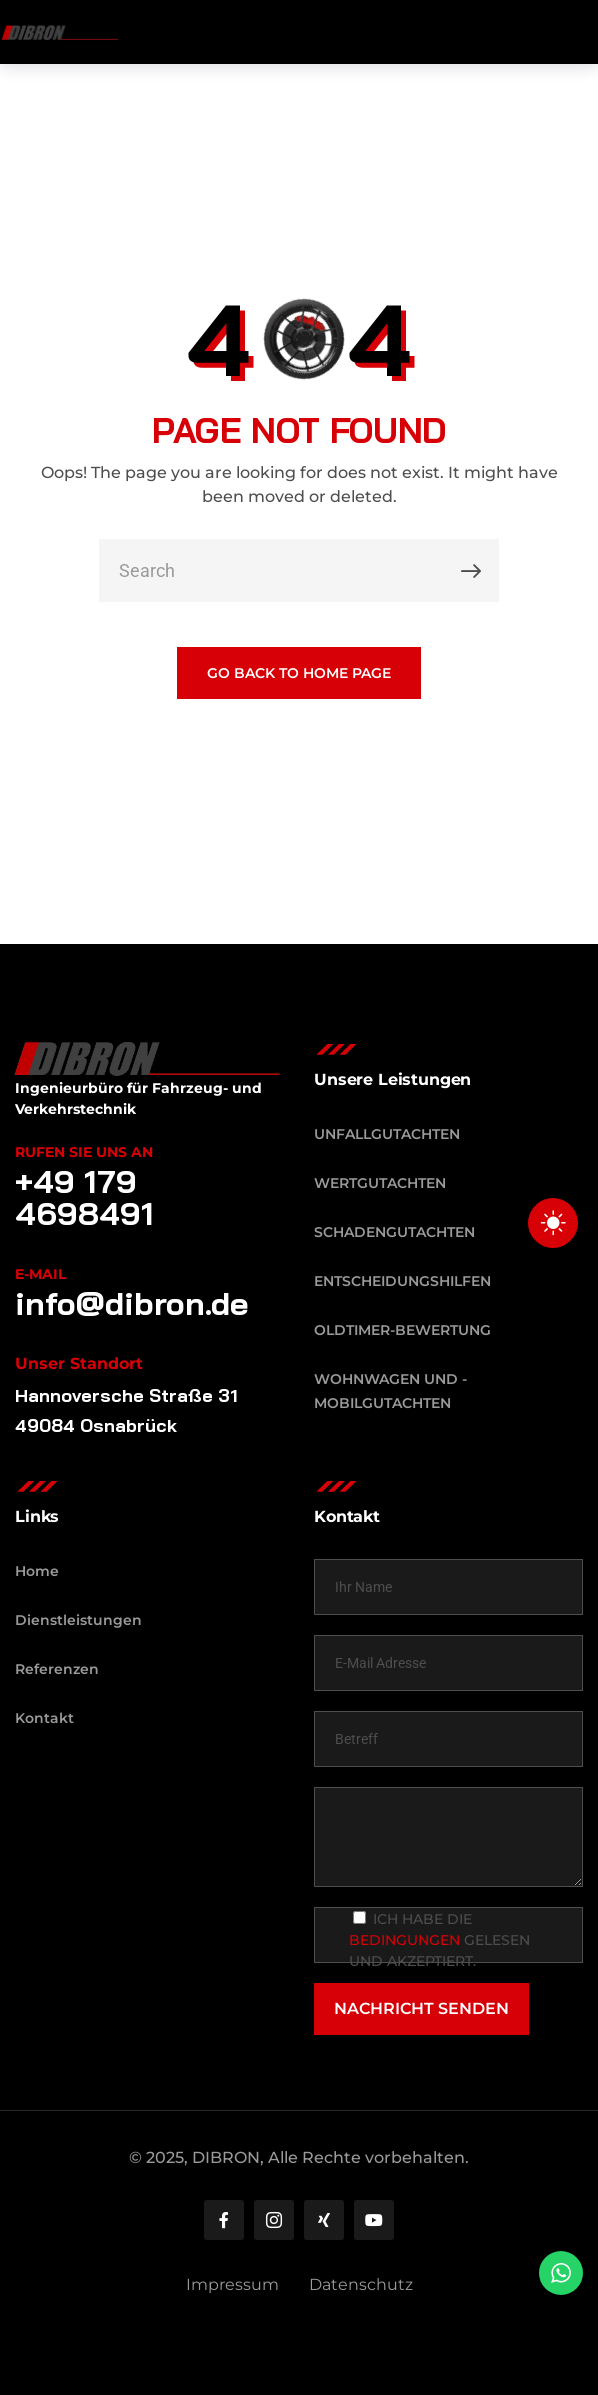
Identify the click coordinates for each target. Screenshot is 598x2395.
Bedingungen (404, 1940)
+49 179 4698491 (84, 1197)
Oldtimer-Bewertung (402, 1330)
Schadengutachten (394, 1232)
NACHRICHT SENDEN (421, 2008)
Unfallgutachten (387, 1134)
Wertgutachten (380, 1183)
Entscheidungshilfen (402, 1281)
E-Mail (40, 1274)
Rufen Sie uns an (84, 1152)
